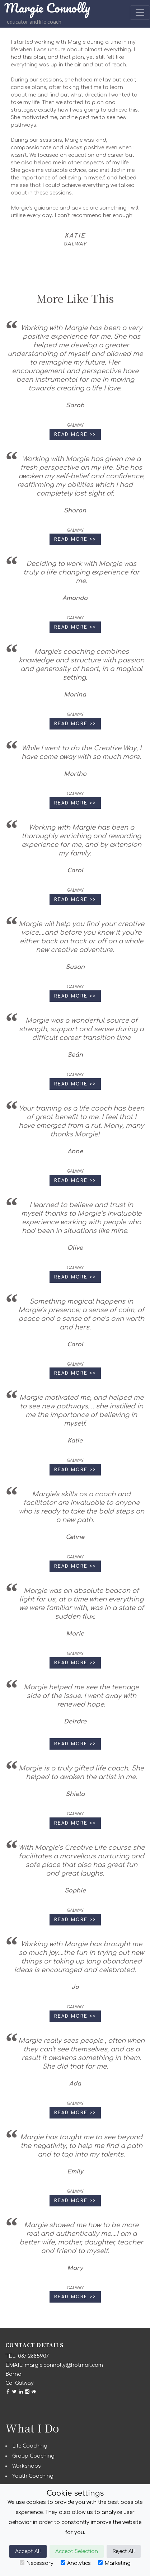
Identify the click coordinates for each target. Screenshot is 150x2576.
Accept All (28, 2551)
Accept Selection (76, 2551)
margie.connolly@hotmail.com (64, 2365)
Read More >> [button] (75, 434)
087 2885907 (33, 2356)
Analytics (76, 2563)
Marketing (114, 2563)
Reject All (123, 2551)
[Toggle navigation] (140, 12)
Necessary (36, 2563)
